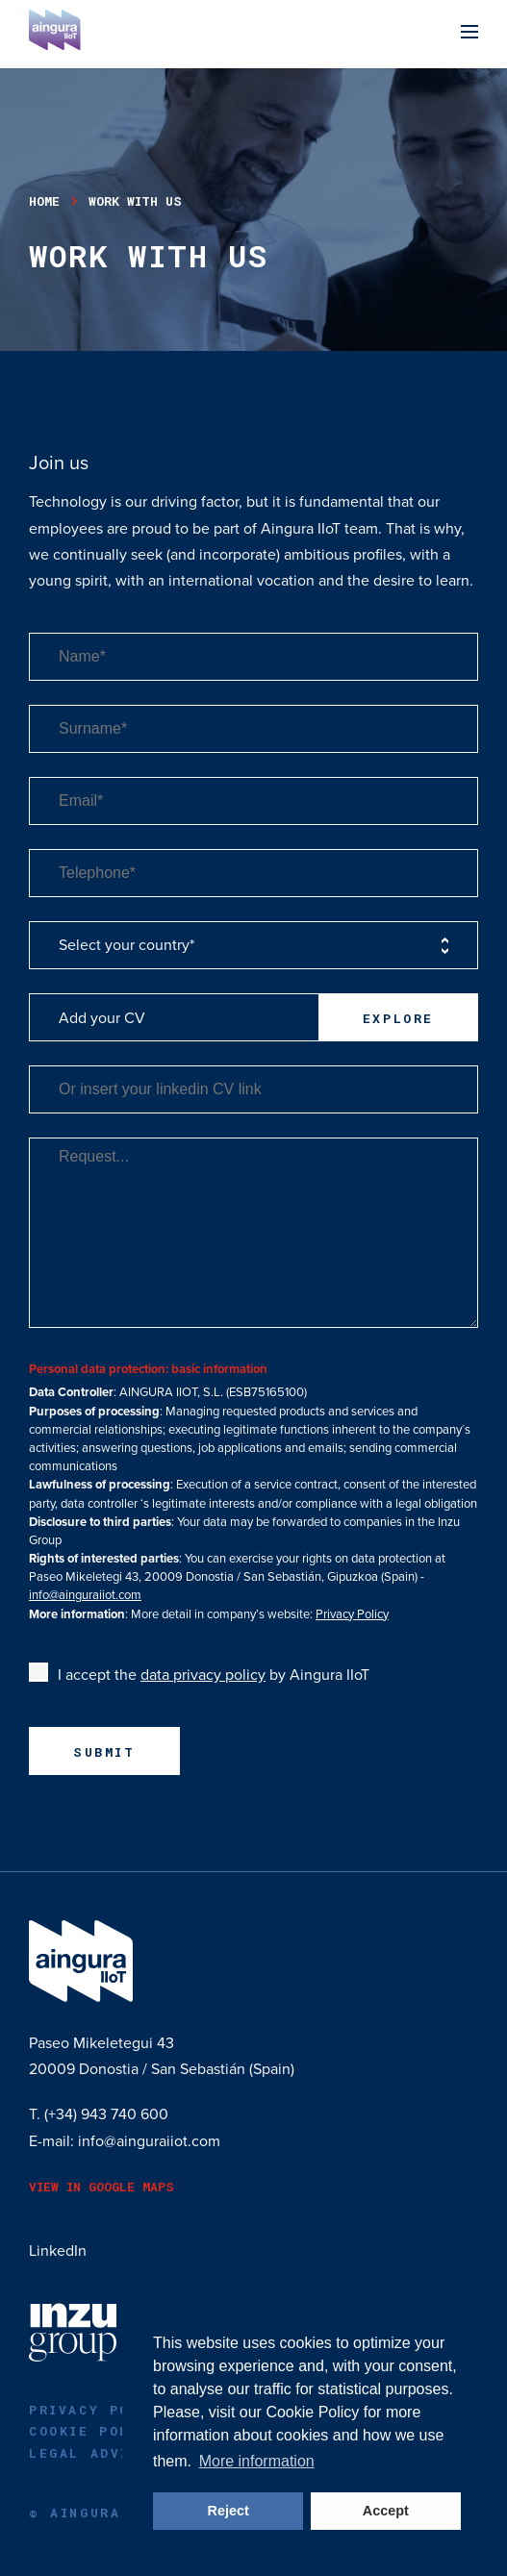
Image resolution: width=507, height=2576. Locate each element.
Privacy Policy (352, 1614)
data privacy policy (203, 1675)
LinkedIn (58, 2251)
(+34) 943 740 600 (106, 2114)
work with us (135, 201)
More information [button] (257, 2461)
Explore (398, 1018)
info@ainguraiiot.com (85, 1595)
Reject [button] (228, 2510)
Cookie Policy (312, 2412)
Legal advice (89, 2453)
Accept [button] (386, 2510)
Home (44, 201)
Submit (104, 1752)
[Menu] (469, 34)
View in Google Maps (101, 2186)
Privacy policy (99, 2409)
